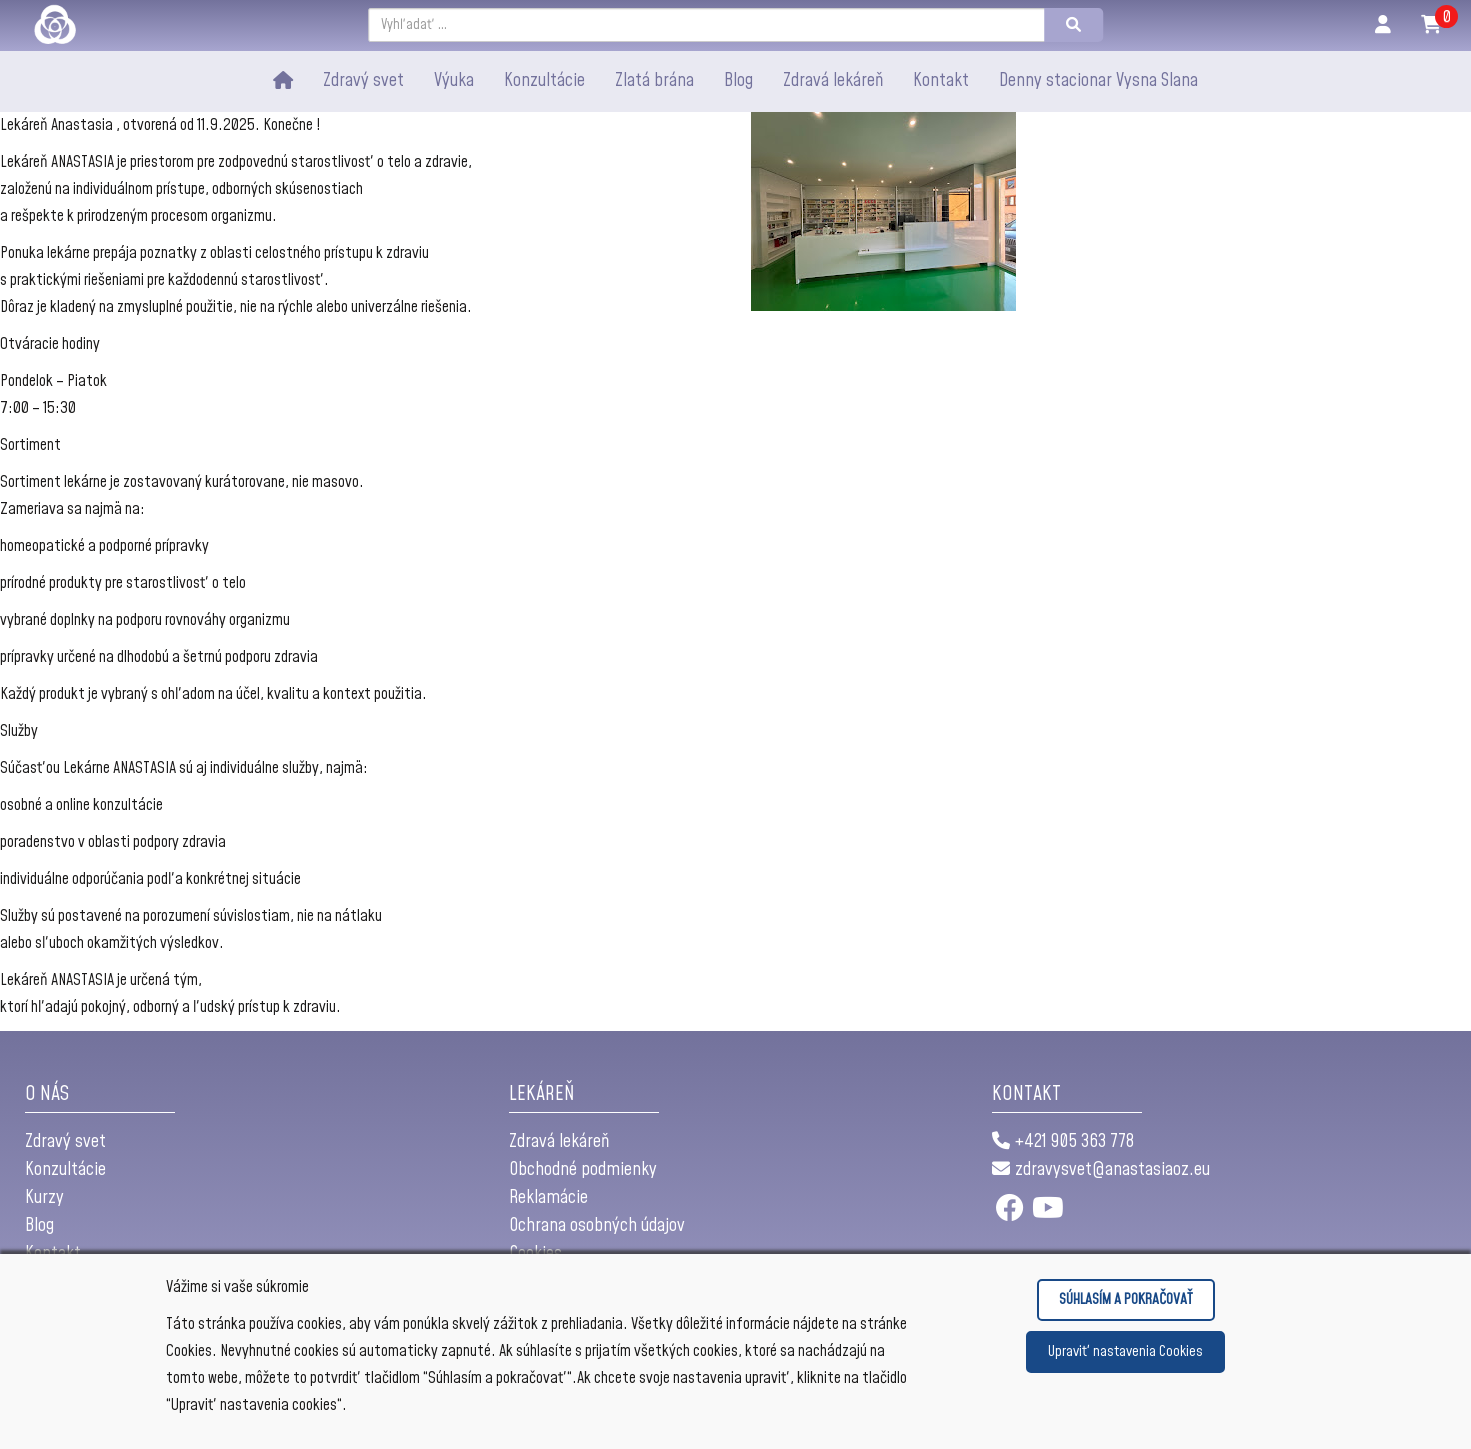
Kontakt (941, 80)
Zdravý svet (363, 80)
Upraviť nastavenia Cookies (1125, 1351)
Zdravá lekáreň (833, 80)
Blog (39, 1225)
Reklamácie (548, 1197)
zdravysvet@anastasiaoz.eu (1101, 1169)
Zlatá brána (654, 80)
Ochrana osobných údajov (597, 1225)
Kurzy (44, 1197)
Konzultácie (65, 1169)
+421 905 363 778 (1063, 1141)
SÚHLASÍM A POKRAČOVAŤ (1126, 1299)
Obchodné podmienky (583, 1169)
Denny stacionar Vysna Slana (1098, 80)
